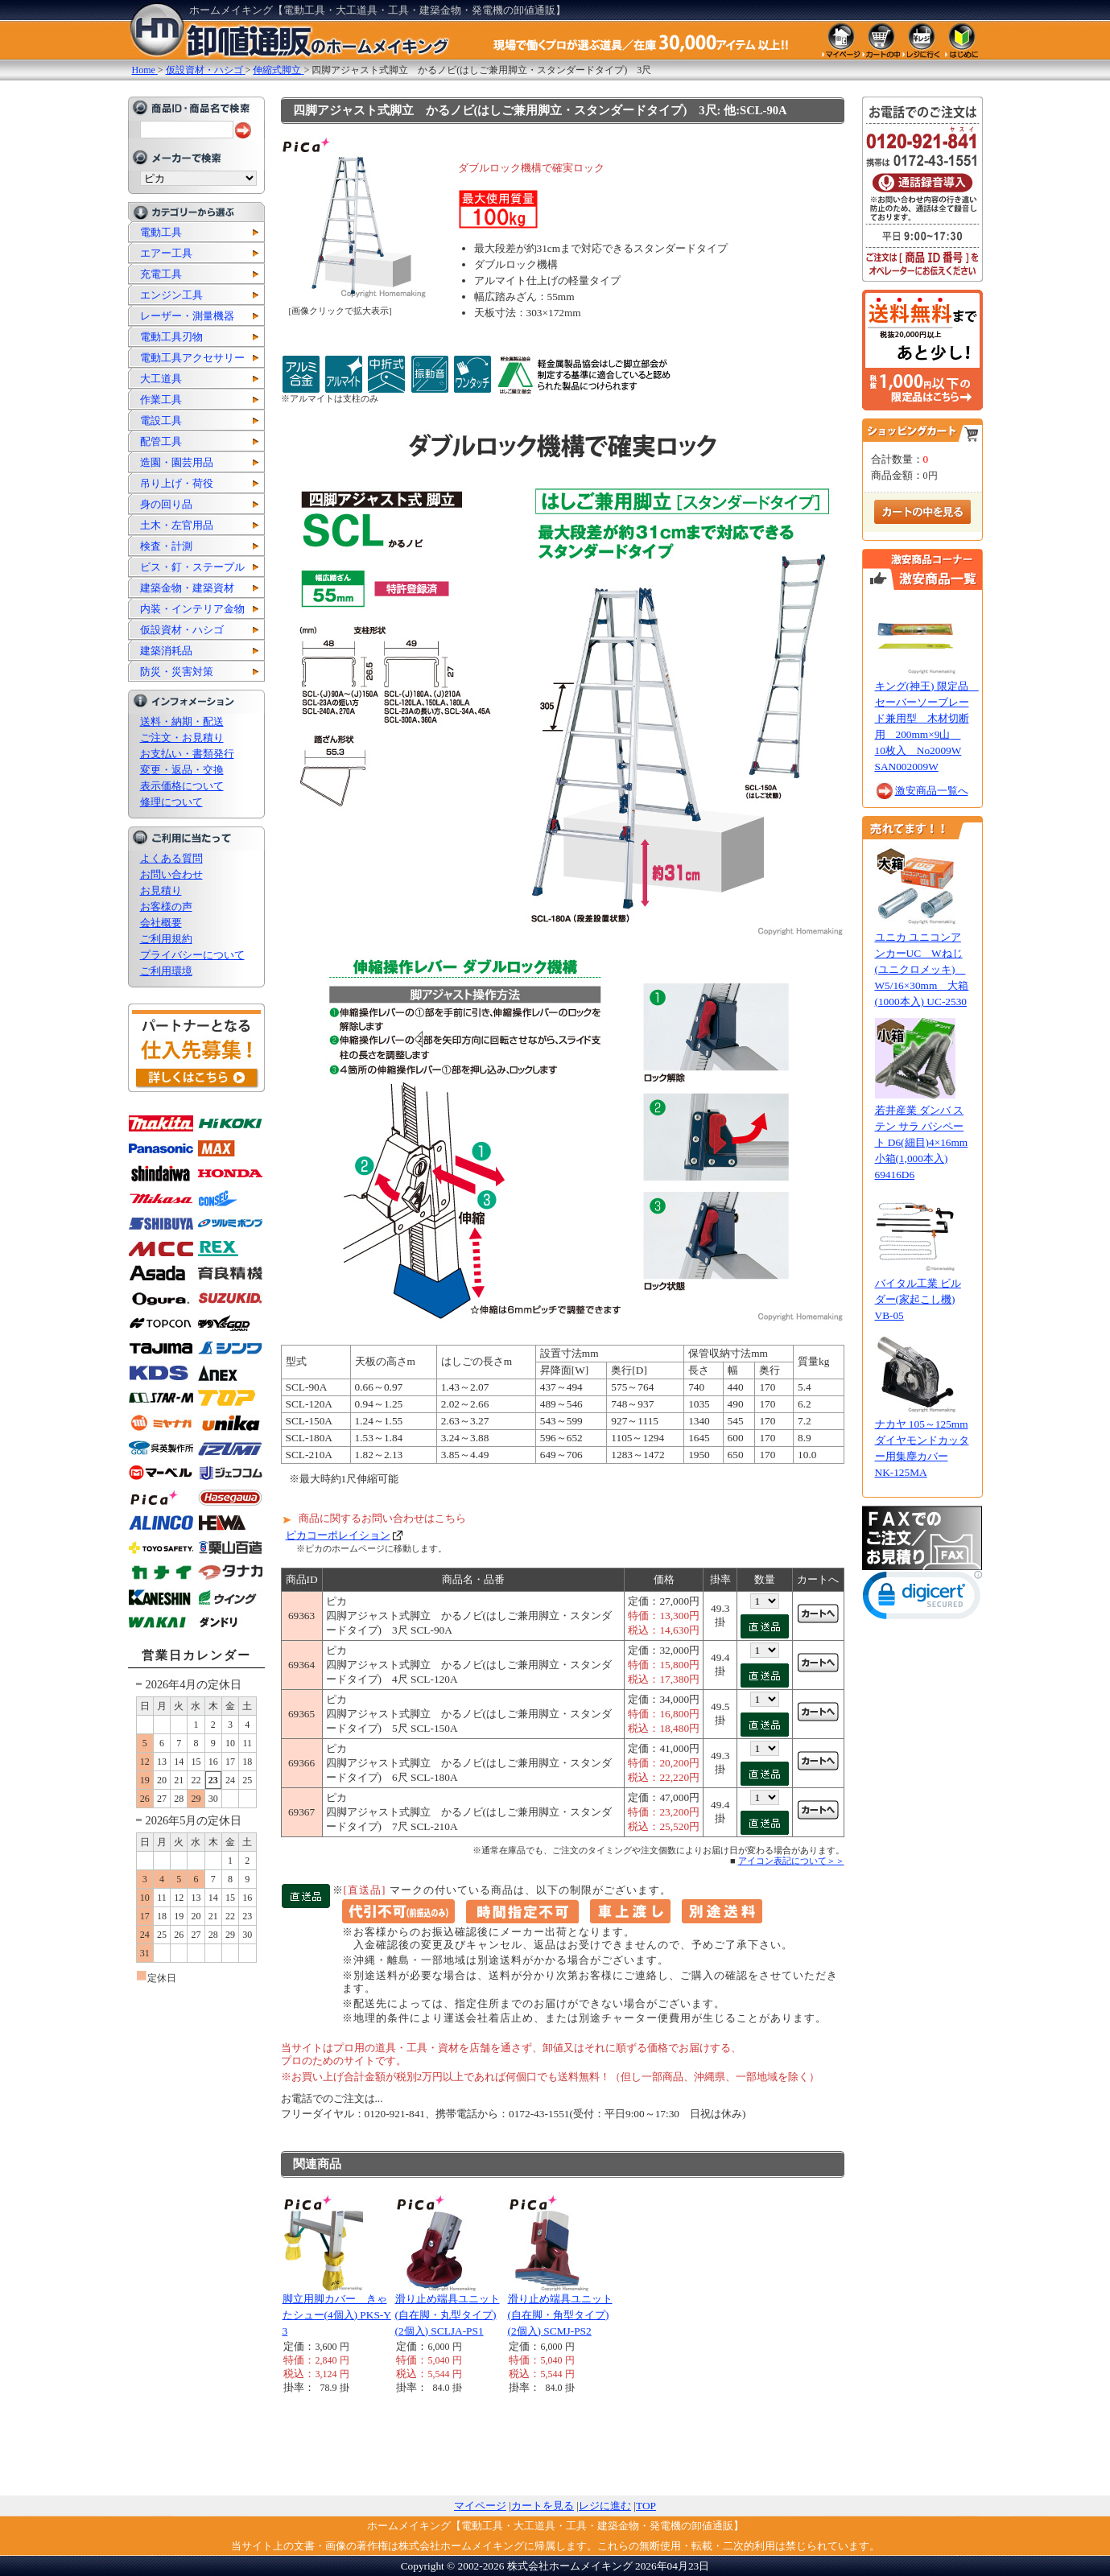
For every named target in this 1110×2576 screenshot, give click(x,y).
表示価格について (182, 786)
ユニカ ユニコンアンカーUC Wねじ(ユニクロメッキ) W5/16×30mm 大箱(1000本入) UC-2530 (922, 969)
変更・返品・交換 (182, 770)
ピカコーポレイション (338, 1535)
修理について (171, 802)
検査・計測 (166, 546)
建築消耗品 (166, 651)
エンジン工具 (171, 295)
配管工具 (161, 441)
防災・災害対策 (176, 672)
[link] (922, 1598)
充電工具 (161, 274)
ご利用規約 (166, 939)
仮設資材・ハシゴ (182, 630)
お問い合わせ (171, 874)
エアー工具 (166, 253)
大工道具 (161, 379)
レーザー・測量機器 (187, 316)
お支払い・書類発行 (187, 754)
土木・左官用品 (176, 525)
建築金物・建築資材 (187, 588)
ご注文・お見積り (182, 738)
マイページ (480, 2506)
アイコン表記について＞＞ (791, 1860)
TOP (646, 2506)
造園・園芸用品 (176, 462)
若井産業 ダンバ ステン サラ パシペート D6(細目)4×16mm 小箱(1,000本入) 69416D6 (921, 1142)
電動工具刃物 (171, 337)
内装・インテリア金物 (192, 609)
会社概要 (161, 923)
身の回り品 (166, 504)
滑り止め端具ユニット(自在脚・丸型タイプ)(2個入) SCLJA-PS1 (447, 2315)
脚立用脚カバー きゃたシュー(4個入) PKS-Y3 (337, 2315)
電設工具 (161, 420)
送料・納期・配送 (182, 721)
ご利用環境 (166, 971)
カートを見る (542, 2506)
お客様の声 (166, 907)
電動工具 (161, 232)
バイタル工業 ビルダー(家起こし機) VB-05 (918, 1299)
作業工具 (161, 400)
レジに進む (605, 2506)
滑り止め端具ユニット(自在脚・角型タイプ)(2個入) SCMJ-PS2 (560, 2315)
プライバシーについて (192, 955)
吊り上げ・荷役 (176, 483)
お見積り (161, 890)
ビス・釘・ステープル (192, 567)
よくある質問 (171, 858)
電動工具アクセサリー (192, 358)
